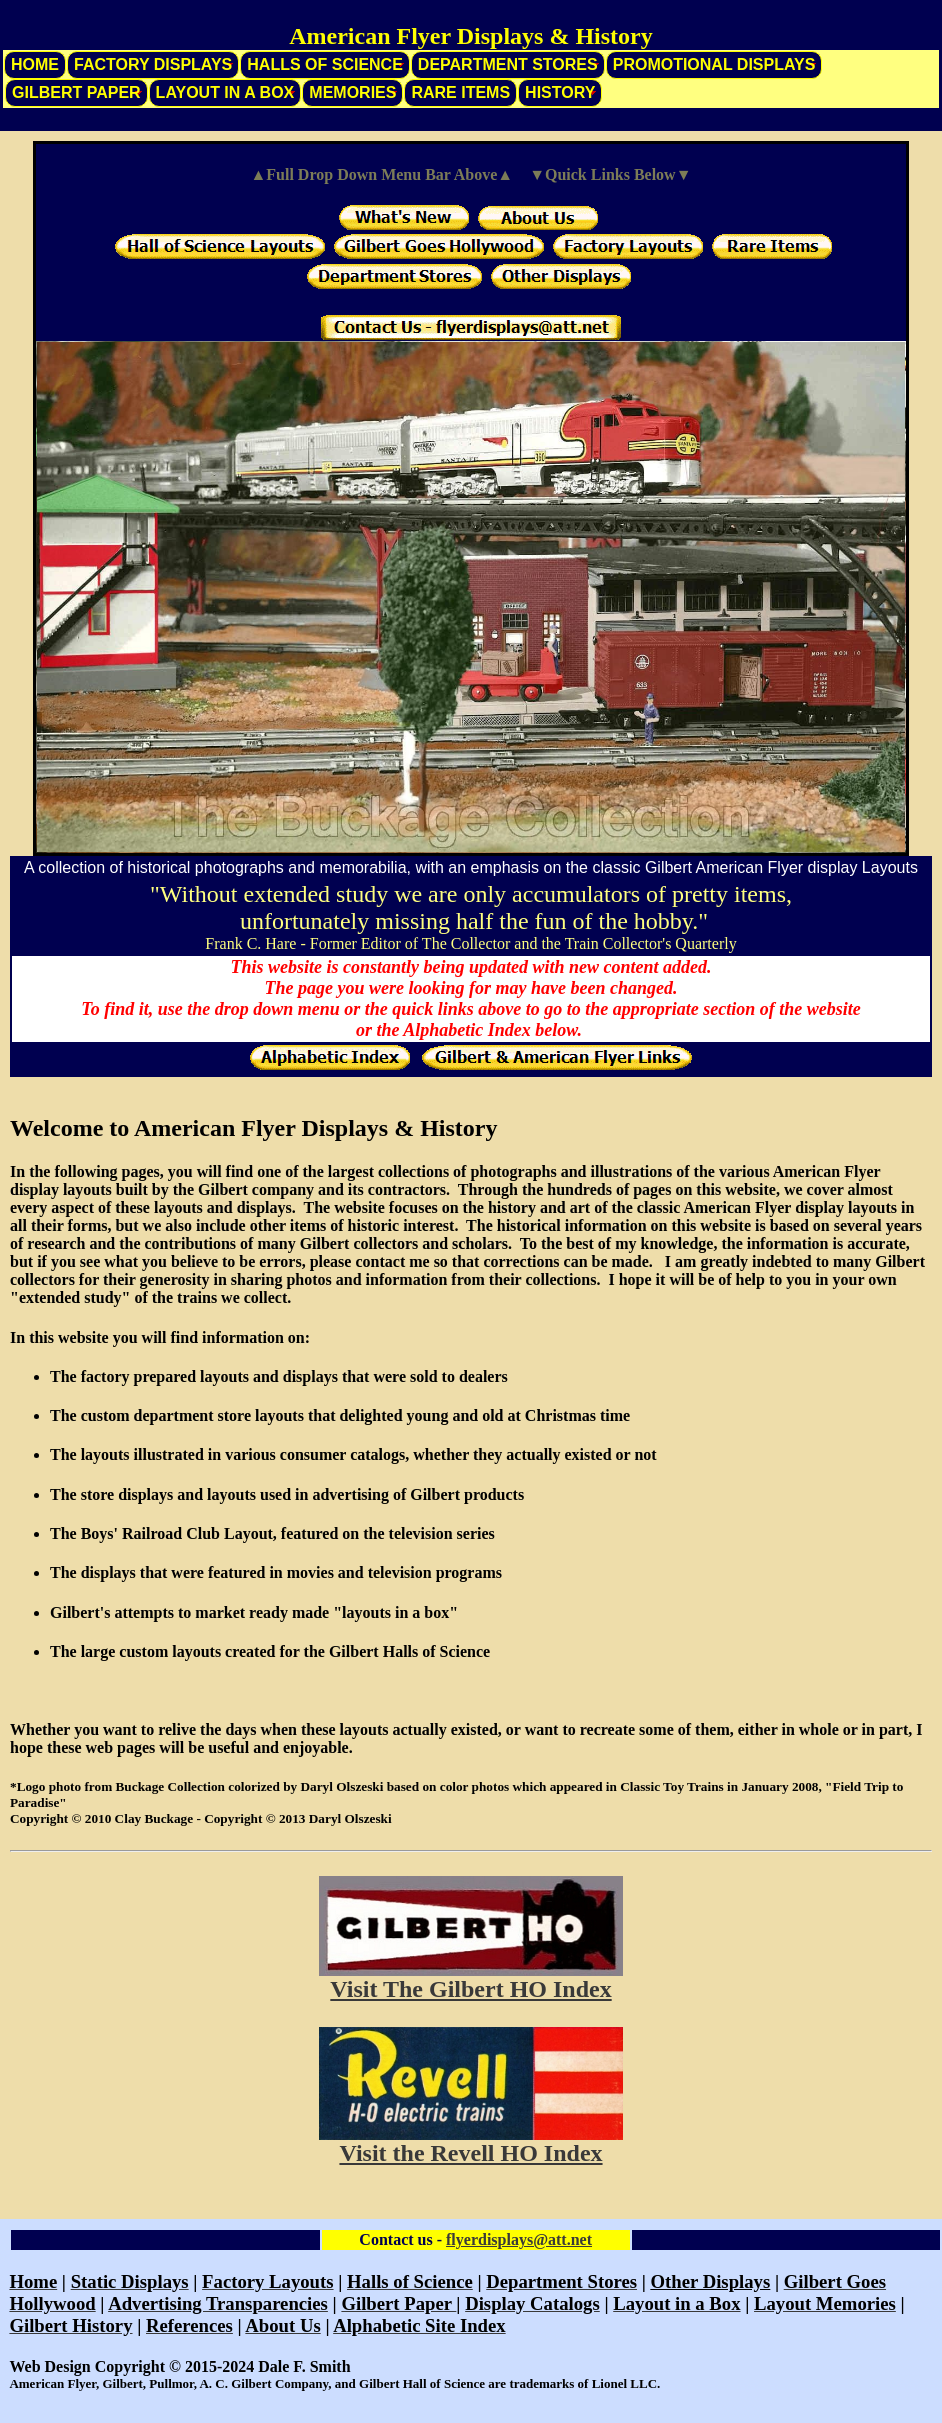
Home (35, 64)
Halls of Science (325, 64)
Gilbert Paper (76, 92)
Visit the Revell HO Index (470, 2153)
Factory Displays (153, 64)
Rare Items (460, 92)
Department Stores (508, 64)
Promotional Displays (714, 64)
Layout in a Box (225, 92)
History (560, 92)
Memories (352, 92)
